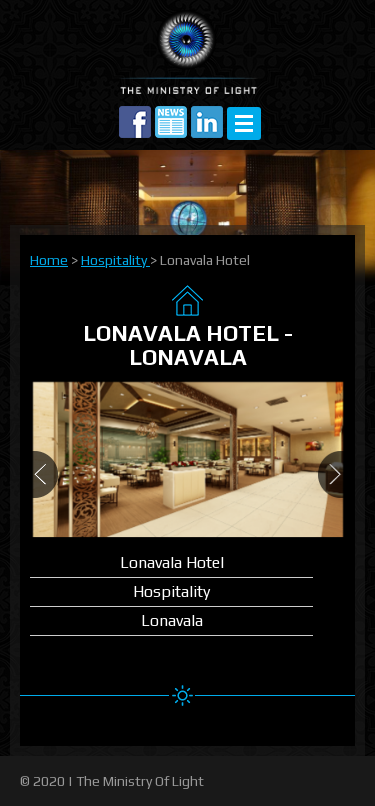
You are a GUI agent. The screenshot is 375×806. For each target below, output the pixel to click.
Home (49, 260)
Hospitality (115, 260)
